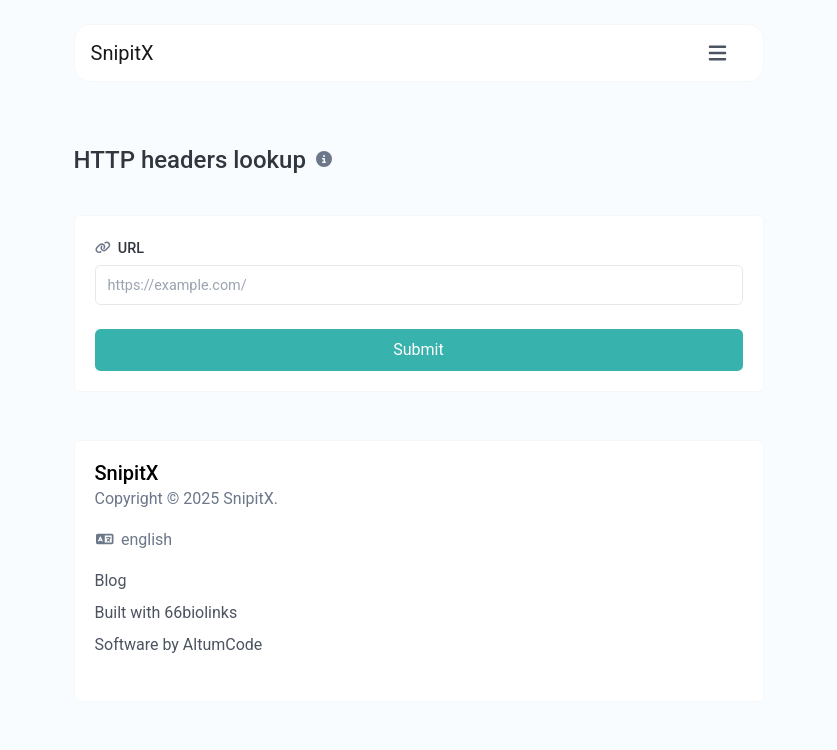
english (134, 539)
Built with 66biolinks (166, 612)
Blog (111, 580)
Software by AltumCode (179, 644)
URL (120, 248)
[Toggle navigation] (717, 53)
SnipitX (122, 53)
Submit (418, 349)
